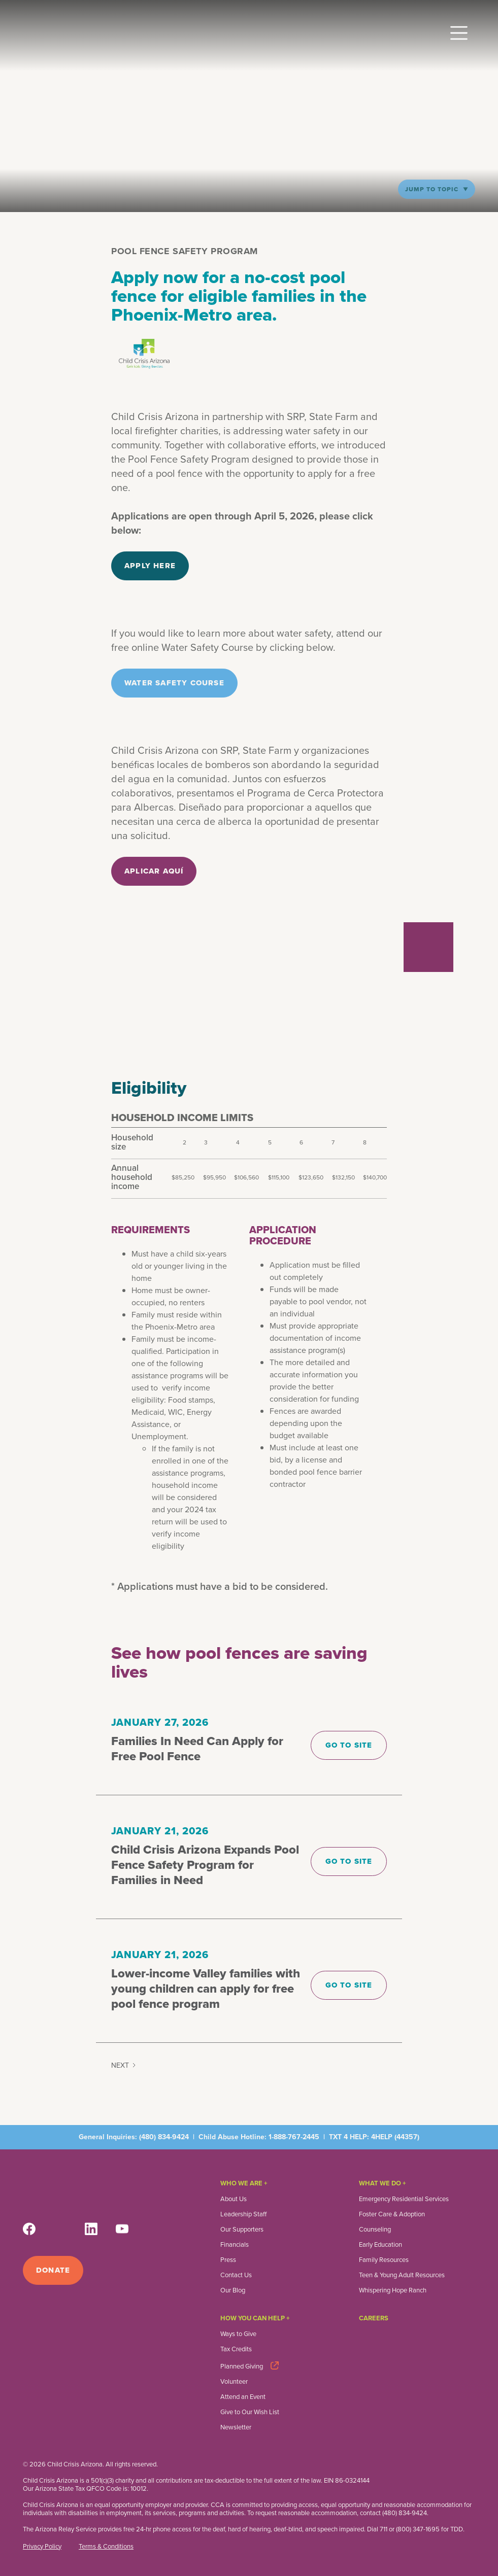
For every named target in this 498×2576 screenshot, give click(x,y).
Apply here (150, 565)
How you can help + (255, 2318)
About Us (233, 2199)
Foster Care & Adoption (392, 2214)
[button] (459, 29)
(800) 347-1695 (418, 2529)
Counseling (375, 2229)
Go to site (349, 1745)
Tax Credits (236, 2349)
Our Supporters (241, 2229)
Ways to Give (238, 2334)
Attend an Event (242, 2397)
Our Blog (232, 2290)
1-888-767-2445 (294, 2137)
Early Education (380, 2245)
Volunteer (234, 2382)
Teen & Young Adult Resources (402, 2275)
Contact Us (236, 2275)
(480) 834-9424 (164, 2137)
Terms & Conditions (106, 2547)
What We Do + (382, 2183)
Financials (234, 2245)
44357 (406, 2137)
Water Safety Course (174, 682)
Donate (53, 2270)
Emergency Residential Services (404, 2199)
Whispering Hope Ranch (392, 2290)
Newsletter (235, 2427)
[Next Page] (124, 2065)
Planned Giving (241, 2366)
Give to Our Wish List (249, 2412)
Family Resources (384, 2260)
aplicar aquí (153, 871)
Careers (373, 2318)
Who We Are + (244, 2183)
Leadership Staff (243, 2214)
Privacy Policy (42, 2547)
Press (228, 2260)
